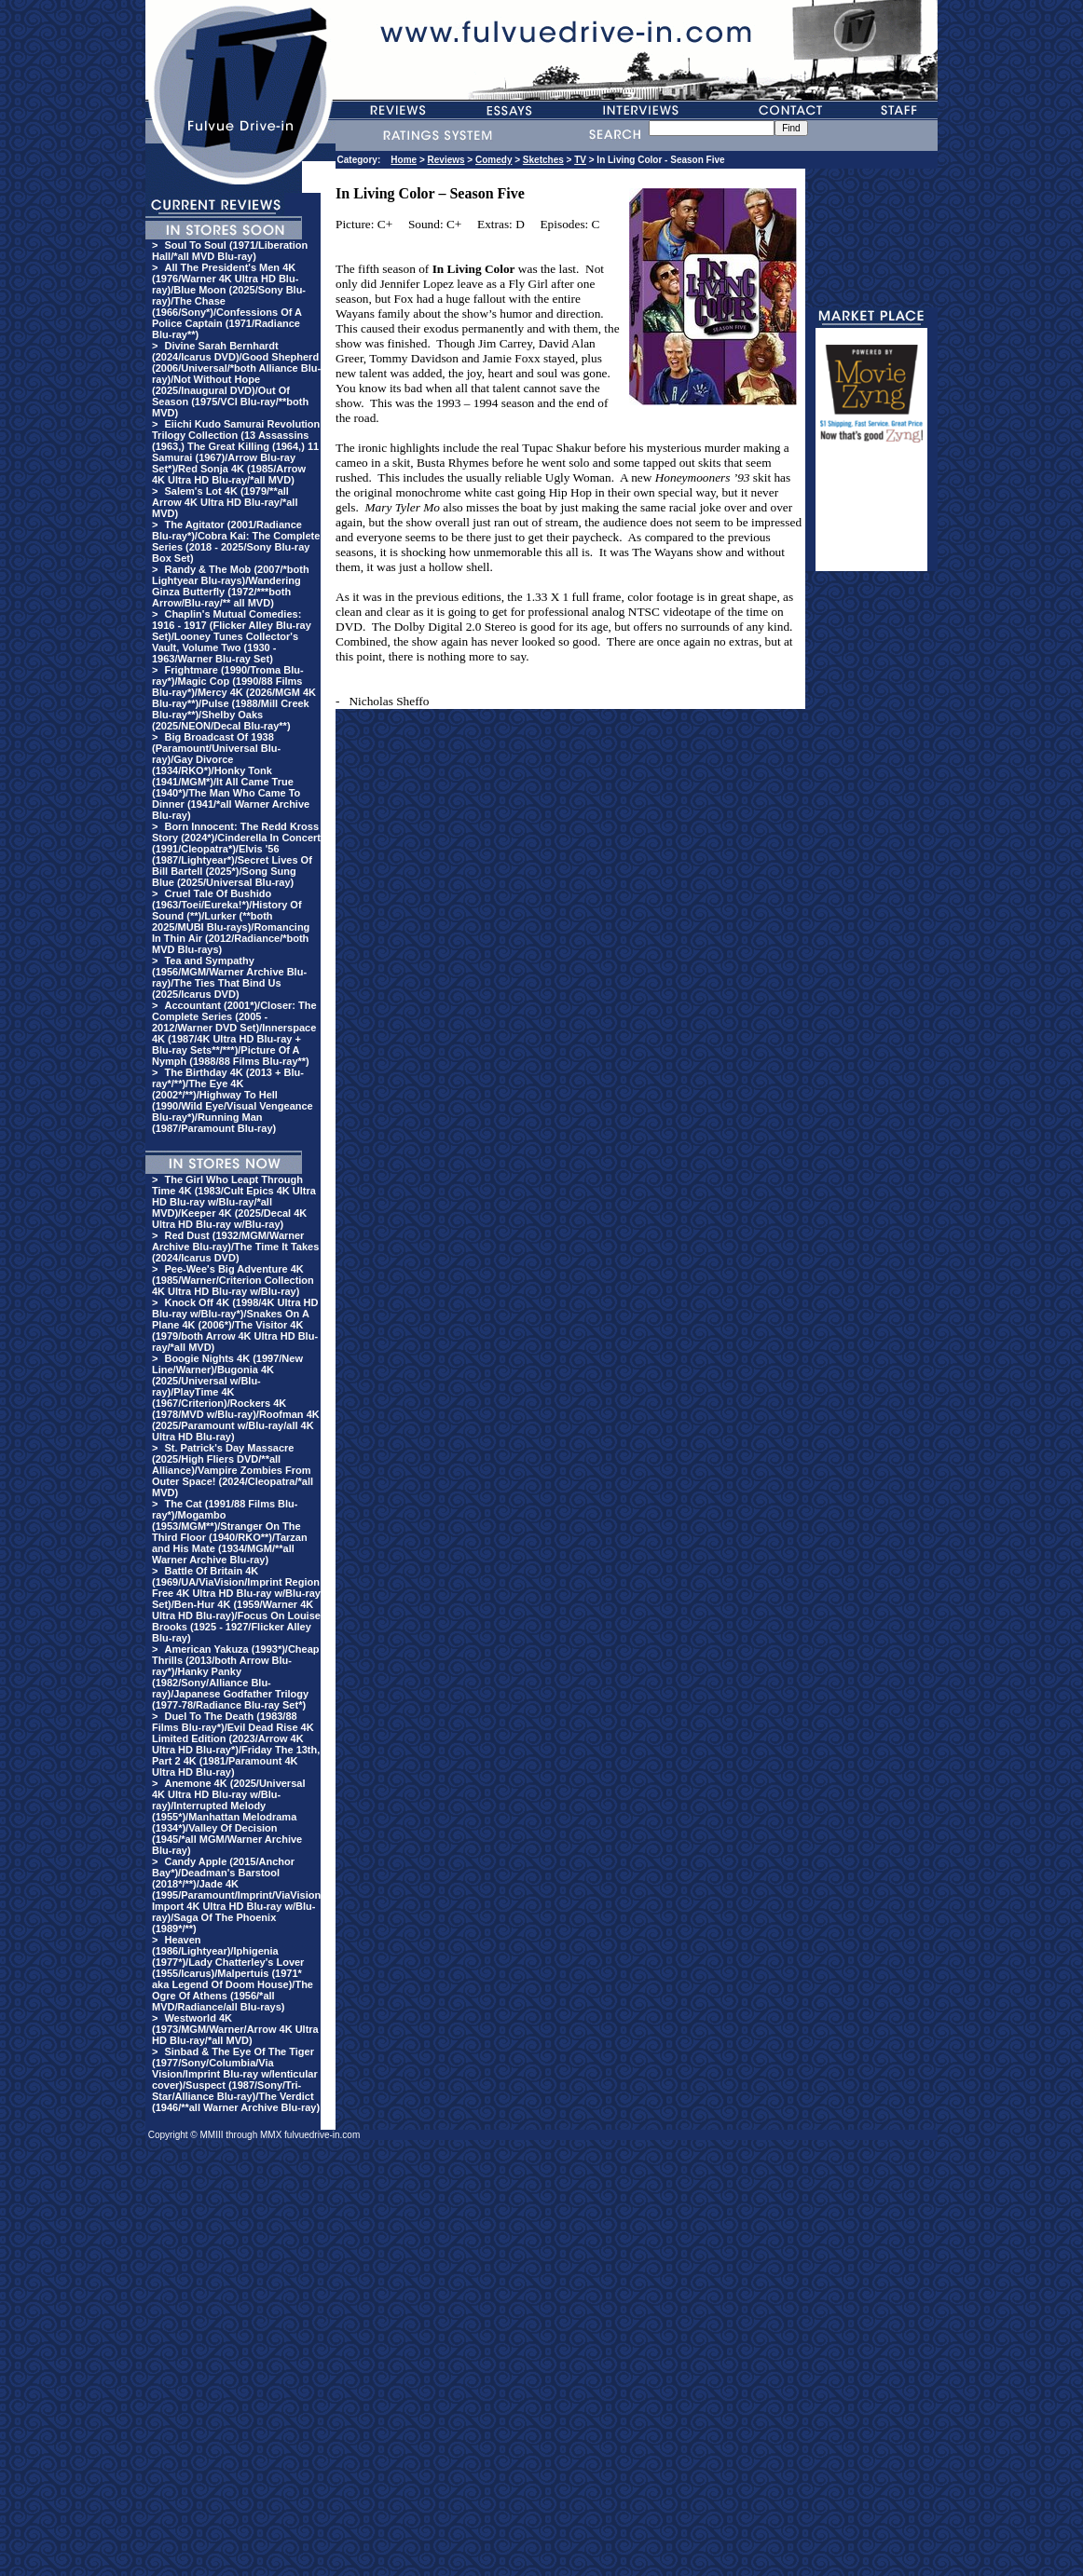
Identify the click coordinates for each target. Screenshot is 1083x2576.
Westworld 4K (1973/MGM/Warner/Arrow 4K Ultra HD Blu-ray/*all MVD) (235, 2029)
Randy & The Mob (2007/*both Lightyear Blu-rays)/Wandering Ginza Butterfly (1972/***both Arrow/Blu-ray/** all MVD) (230, 586)
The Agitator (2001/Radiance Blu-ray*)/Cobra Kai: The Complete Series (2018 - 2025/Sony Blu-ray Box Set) (236, 541)
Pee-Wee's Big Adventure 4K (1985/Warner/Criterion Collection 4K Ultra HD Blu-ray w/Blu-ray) (233, 1280)
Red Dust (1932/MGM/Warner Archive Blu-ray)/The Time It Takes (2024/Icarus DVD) (235, 1246)
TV (580, 160)
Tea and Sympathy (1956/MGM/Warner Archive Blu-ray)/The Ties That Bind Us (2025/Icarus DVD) (229, 977)
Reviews (446, 160)
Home (404, 160)
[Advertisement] (871, 515)
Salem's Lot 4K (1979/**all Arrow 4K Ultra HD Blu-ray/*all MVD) (224, 502)
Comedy (493, 160)
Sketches (543, 160)
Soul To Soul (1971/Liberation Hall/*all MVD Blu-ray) (230, 250)
